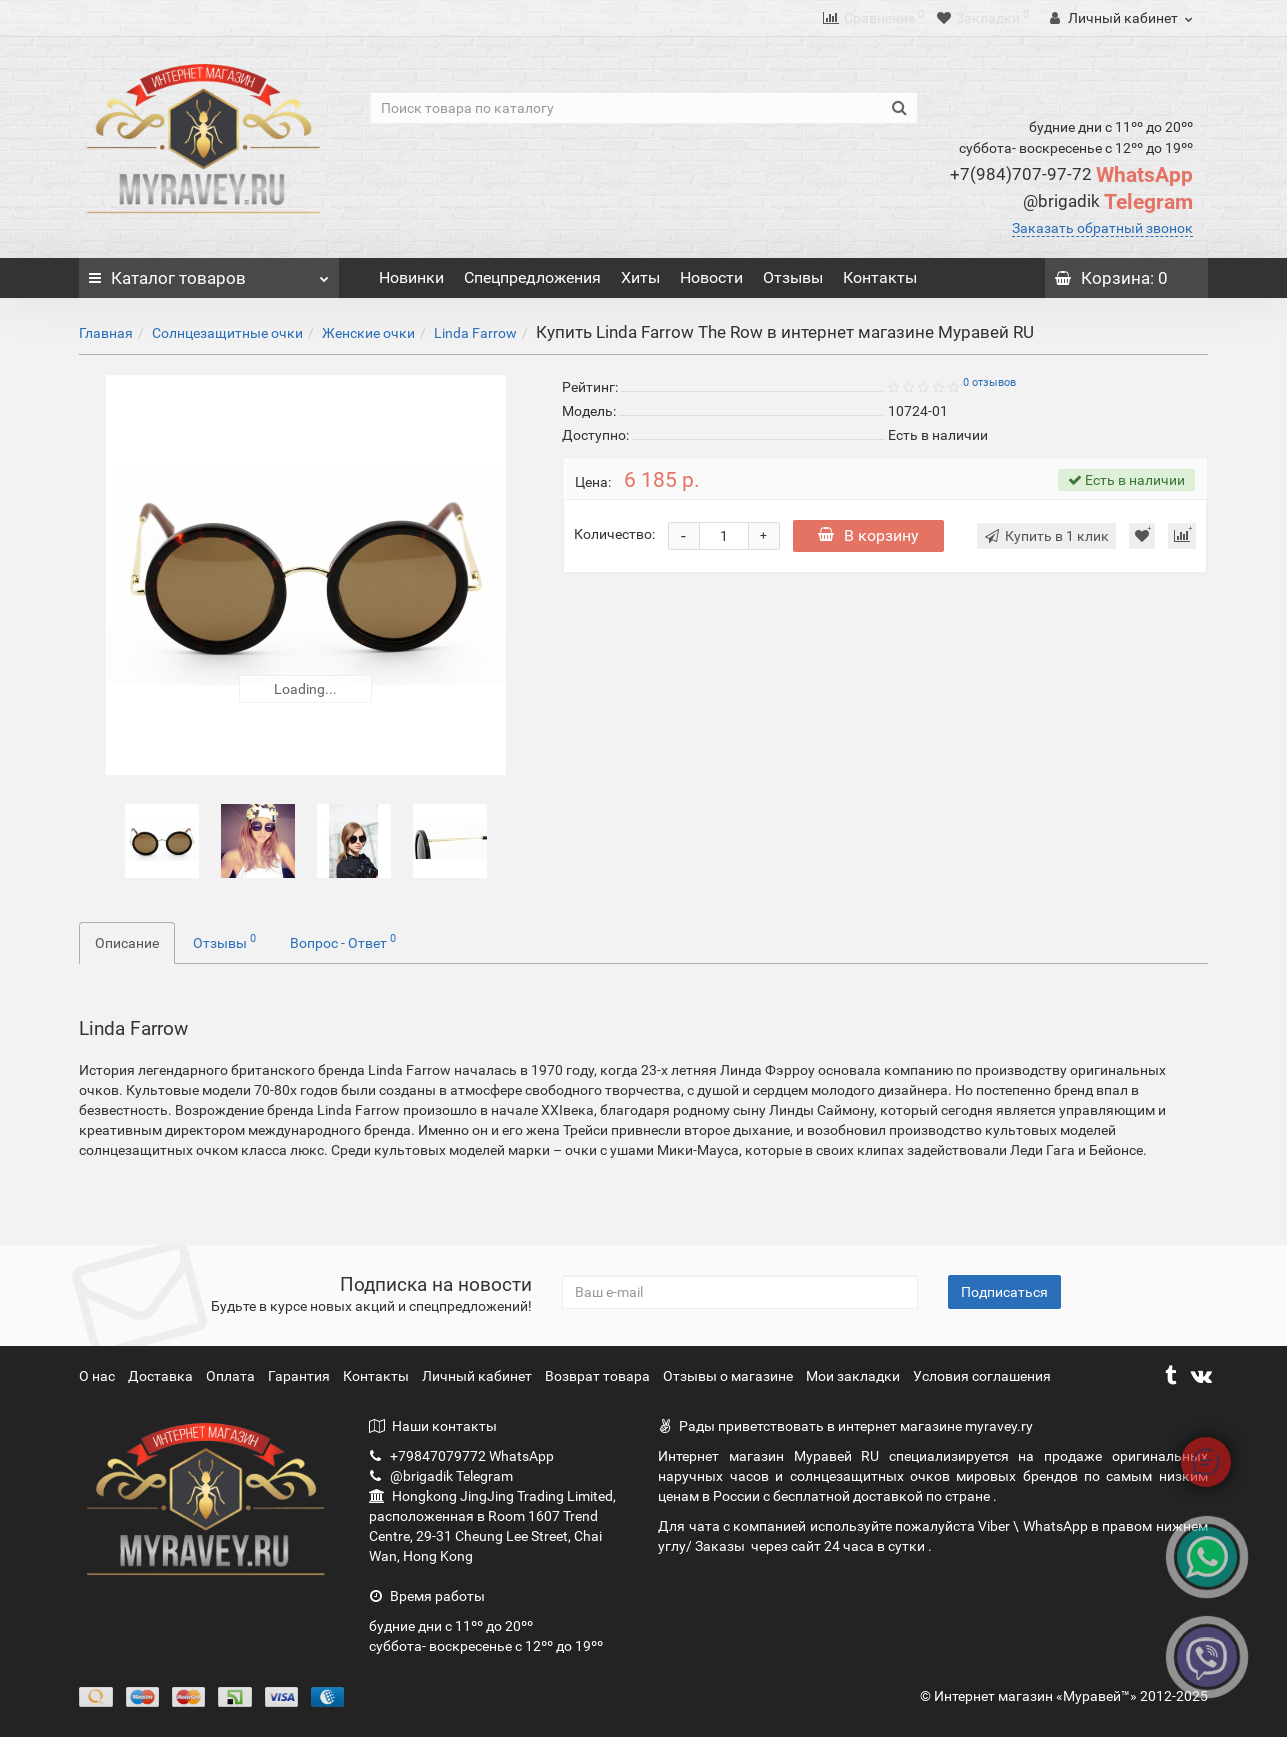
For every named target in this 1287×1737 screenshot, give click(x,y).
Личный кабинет (478, 1376)
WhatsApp (1071, 175)
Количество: (614, 534)
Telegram (1108, 202)
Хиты (640, 277)
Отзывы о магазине (729, 1376)
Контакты (880, 277)
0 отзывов (989, 382)
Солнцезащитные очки (227, 333)
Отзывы (793, 277)
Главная (106, 333)
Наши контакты (433, 1426)
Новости (711, 277)
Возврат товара (599, 1376)
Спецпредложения (532, 277)
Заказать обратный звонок (1102, 228)
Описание (127, 943)
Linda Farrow (475, 333)
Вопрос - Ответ (343, 941)
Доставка (162, 1376)
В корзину (868, 535)
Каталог (209, 273)
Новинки (411, 277)
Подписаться (1004, 1292)
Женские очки (368, 333)
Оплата (232, 1376)
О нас (98, 1376)
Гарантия (300, 1376)
